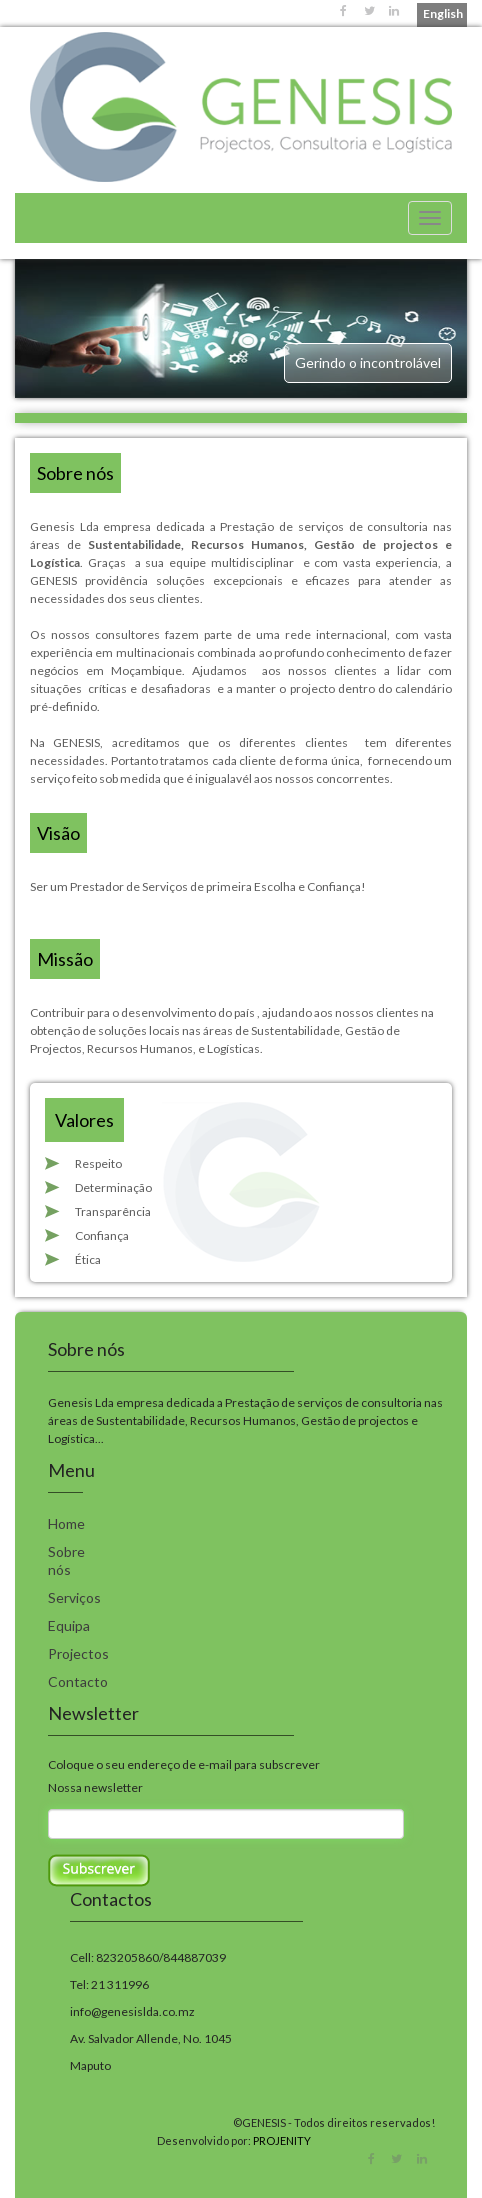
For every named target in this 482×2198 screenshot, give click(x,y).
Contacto (78, 1681)
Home (66, 1523)
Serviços (74, 1597)
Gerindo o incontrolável (368, 362)
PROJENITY (282, 2140)
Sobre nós (66, 1560)
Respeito (98, 1163)
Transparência (113, 1211)
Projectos (78, 1653)
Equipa (69, 1625)
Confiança (102, 1235)
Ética (88, 1259)
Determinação (113, 1187)
